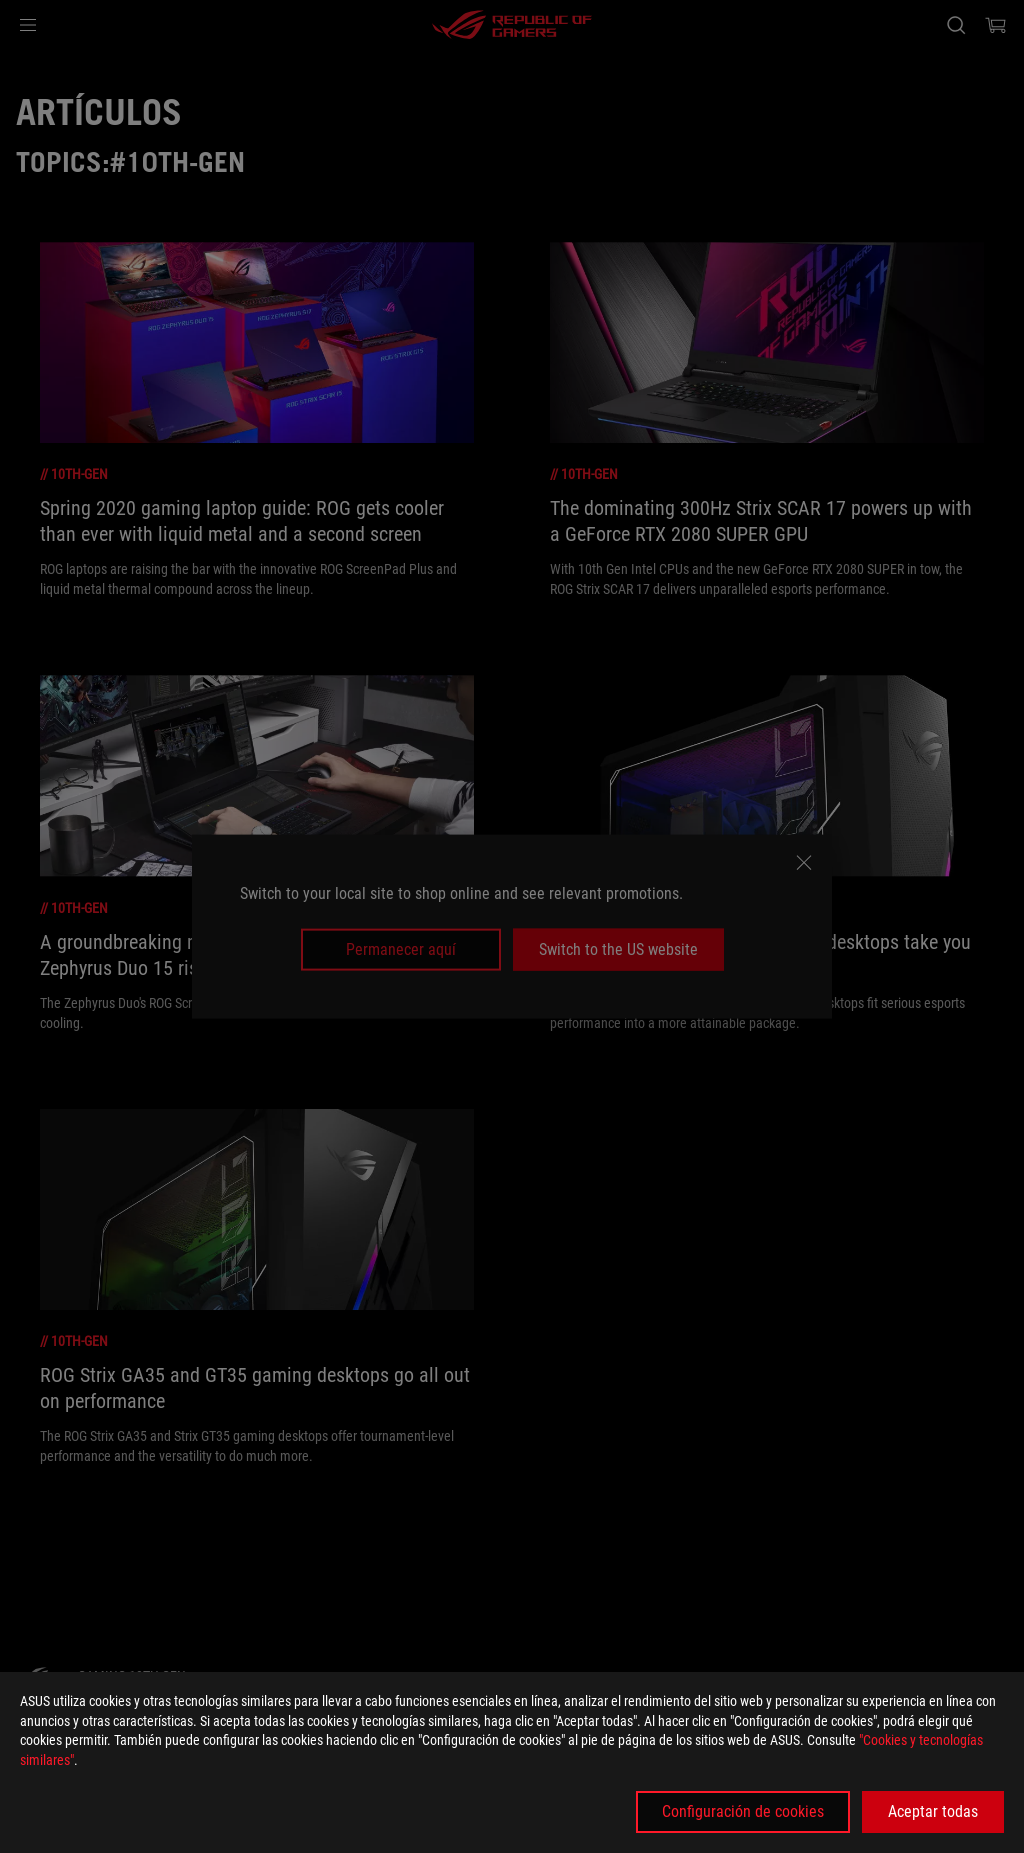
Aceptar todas (933, 1811)
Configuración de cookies (743, 1811)
